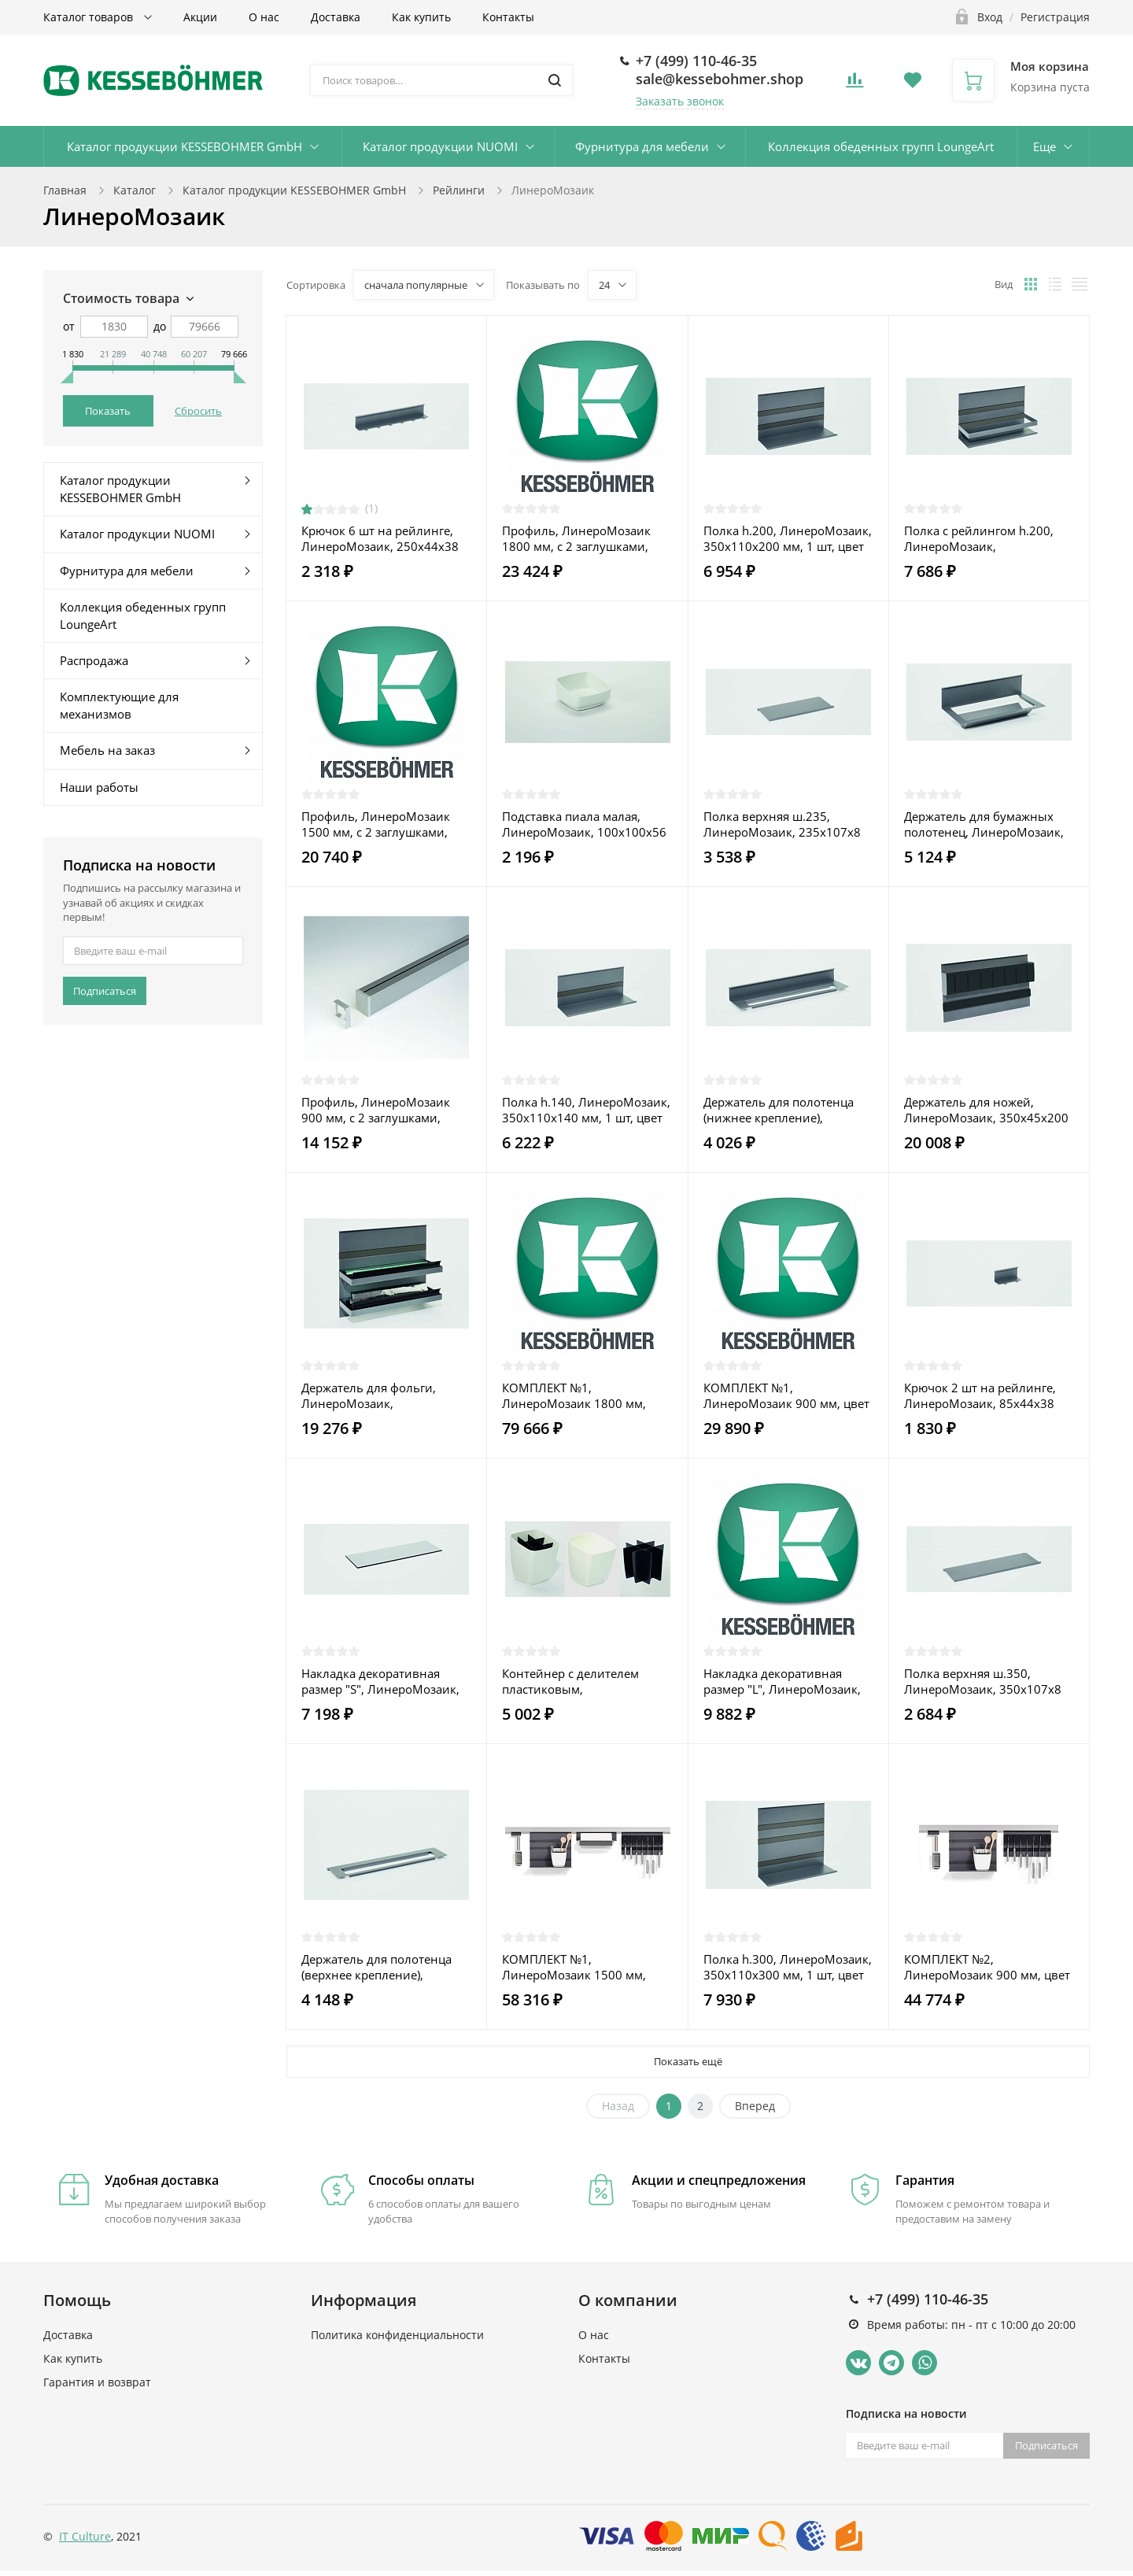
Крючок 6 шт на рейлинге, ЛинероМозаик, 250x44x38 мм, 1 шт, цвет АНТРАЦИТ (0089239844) (380, 538)
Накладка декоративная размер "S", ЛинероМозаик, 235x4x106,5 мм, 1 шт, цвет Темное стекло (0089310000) (382, 1681)
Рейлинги (459, 190)
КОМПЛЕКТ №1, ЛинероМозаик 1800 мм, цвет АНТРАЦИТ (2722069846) (587, 1395)
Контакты (508, 16)
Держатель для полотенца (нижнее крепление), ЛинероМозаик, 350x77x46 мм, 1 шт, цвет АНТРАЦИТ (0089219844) (782, 1109)
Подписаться (104, 991)
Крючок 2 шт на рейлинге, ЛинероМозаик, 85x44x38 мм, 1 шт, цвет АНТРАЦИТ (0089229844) (980, 1395)
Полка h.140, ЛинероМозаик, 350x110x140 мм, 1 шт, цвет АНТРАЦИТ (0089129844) (586, 1109)
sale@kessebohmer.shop (719, 78)
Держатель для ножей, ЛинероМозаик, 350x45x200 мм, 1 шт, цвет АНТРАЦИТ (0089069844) (986, 1109)
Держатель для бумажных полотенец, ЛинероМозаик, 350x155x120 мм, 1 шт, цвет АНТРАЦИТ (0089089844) (984, 824)
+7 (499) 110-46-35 (696, 60)
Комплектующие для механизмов (119, 705)
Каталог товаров (89, 16)
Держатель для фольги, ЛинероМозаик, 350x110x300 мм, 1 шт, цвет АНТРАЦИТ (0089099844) (381, 1395)
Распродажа (94, 660)
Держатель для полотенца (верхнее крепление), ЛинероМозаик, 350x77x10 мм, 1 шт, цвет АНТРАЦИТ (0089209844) (380, 1967)
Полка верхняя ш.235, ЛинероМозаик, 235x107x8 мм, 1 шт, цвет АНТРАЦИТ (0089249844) (782, 824)
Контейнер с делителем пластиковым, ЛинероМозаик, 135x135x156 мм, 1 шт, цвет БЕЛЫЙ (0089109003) (582, 1681)
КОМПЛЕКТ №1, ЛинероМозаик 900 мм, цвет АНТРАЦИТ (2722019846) (786, 1395)
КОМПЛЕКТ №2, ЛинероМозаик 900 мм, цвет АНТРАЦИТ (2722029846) (987, 1967)
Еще (1044, 146)
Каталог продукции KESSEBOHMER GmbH (184, 146)
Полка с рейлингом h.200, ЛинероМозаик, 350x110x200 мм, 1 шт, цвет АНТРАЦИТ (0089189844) (984, 538)
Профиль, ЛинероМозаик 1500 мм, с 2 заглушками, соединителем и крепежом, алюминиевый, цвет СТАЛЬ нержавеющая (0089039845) (382, 824)
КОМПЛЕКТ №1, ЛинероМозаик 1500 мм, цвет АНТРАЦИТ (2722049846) (587, 1967)
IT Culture (85, 2536)
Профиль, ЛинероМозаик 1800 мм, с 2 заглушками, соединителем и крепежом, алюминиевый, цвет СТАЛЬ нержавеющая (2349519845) (583, 538)
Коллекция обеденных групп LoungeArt (881, 146)
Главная (65, 190)
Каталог (134, 190)
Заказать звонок (680, 101)
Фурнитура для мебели (642, 146)
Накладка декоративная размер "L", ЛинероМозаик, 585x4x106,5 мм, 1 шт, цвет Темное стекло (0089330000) (784, 1681)
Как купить (421, 16)
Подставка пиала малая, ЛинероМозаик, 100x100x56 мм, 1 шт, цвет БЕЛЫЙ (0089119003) (584, 824)
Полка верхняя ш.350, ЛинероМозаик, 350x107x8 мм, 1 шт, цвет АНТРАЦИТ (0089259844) (982, 1681)
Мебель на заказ (107, 750)
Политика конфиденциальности (397, 2334)
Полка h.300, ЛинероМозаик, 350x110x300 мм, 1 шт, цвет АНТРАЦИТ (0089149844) (787, 1967)
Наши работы (99, 787)
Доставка (335, 16)
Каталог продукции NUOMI (440, 146)
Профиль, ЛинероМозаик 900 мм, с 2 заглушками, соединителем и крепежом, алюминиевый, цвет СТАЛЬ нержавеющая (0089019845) (382, 1109)
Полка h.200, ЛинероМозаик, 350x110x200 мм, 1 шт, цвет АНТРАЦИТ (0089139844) (787, 538)
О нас (264, 16)
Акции (200, 16)
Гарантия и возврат (97, 2382)
